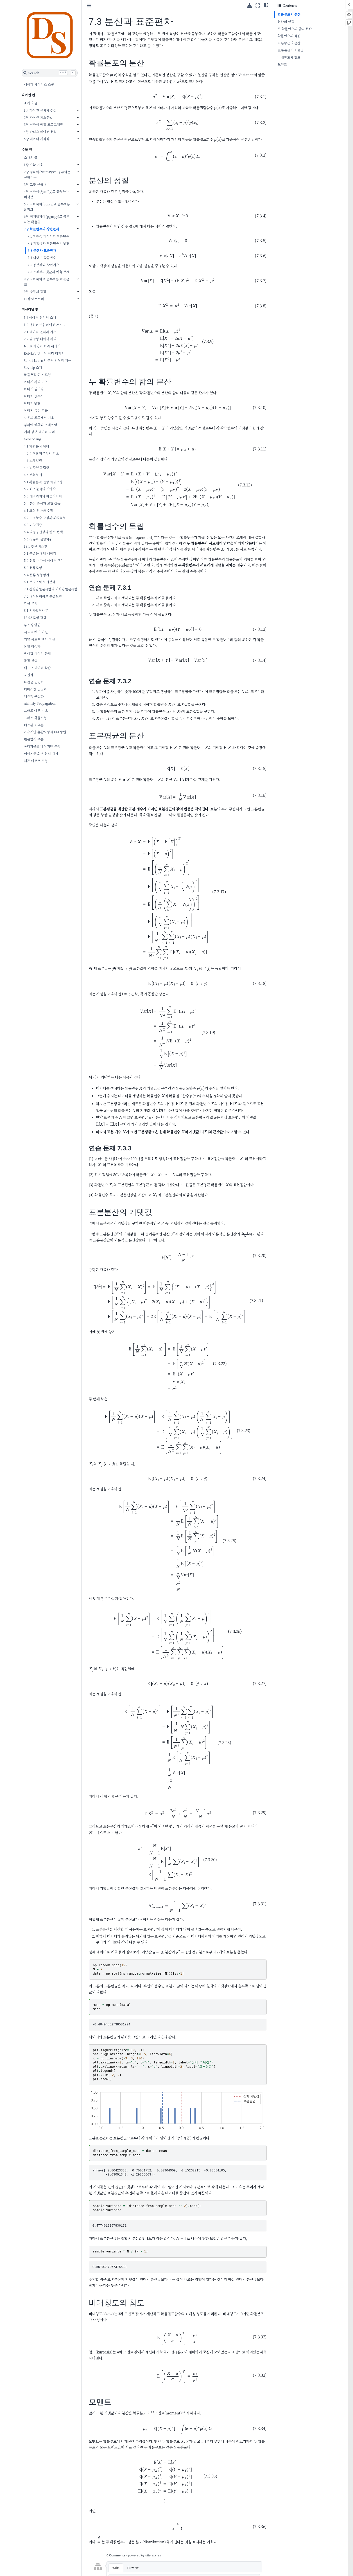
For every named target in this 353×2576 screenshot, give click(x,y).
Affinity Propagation (40, 703)
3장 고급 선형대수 (37, 184)
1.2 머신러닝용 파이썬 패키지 (45, 324)
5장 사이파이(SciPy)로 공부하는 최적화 (47, 207)
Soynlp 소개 (33, 367)
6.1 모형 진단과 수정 (38, 510)
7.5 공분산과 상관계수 (43, 264)
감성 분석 (30, 603)
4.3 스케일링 (33, 460)
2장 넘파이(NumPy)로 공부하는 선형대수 (47, 174)
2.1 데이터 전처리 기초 (40, 331)
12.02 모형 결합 (35, 617)
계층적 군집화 (34, 696)
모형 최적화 (32, 646)
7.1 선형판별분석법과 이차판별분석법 (50, 589)
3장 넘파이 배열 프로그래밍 (43, 124)
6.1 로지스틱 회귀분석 (39, 581)
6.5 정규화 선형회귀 (38, 539)
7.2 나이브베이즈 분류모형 (43, 596)
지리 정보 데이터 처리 (39, 431)
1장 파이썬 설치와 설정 (40, 110)
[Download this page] (249, 5)
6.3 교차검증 (33, 524)
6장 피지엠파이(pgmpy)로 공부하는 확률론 (47, 219)
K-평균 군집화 (34, 681)
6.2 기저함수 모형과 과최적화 (45, 517)
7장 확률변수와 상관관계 (41, 229)
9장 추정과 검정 (35, 291)
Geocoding (32, 438)
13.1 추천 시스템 (36, 546)
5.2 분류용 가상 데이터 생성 (44, 560)
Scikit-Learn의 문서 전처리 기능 (47, 360)
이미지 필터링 (34, 389)
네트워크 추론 (34, 724)
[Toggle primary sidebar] (89, 5)
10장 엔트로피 (34, 298)
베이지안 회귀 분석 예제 (41, 753)
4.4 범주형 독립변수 (38, 467)
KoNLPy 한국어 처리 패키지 (44, 353)
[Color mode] (266, 5)
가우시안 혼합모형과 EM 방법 (45, 731)
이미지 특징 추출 (36, 410)
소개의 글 (30, 103)
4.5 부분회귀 (33, 474)
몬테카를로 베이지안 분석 (42, 746)
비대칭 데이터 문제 (37, 653)
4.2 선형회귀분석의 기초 (41, 453)
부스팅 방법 (32, 624)
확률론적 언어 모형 (37, 374)
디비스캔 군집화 (35, 689)
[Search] (50, 73)
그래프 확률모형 (35, 717)
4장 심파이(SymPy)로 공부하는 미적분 (46, 194)
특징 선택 (30, 660)
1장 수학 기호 (33, 164)
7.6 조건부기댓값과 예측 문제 (48, 271)
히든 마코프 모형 (36, 760)
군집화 (28, 674)
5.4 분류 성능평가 (36, 574)
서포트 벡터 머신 (36, 632)
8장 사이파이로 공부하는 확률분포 (46, 282)
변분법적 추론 (34, 739)
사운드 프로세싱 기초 (39, 417)
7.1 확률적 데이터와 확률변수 (48, 236)
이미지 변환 (32, 403)
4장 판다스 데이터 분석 (40, 131)
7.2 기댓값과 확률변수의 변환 (48, 243)
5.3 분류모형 (33, 567)
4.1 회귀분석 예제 (36, 446)
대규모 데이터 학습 (37, 667)
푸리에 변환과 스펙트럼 (40, 424)
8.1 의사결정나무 (36, 610)
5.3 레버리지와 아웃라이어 (43, 496)
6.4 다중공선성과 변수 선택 (43, 531)
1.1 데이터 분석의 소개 (40, 317)
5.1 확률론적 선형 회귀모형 (43, 481)
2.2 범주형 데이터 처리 (40, 338)
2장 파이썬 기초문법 (38, 117)
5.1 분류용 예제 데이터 (40, 553)
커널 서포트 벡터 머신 (39, 639)
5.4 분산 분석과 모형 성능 (42, 503)
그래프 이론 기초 (36, 710)
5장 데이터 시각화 (37, 138)
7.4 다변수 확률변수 (41, 257)
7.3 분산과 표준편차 (41, 250)
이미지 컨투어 (34, 396)
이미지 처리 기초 (36, 381)
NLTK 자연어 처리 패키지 (42, 346)
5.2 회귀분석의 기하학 (40, 488)
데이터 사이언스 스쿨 (39, 84)
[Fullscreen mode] (257, 5)
